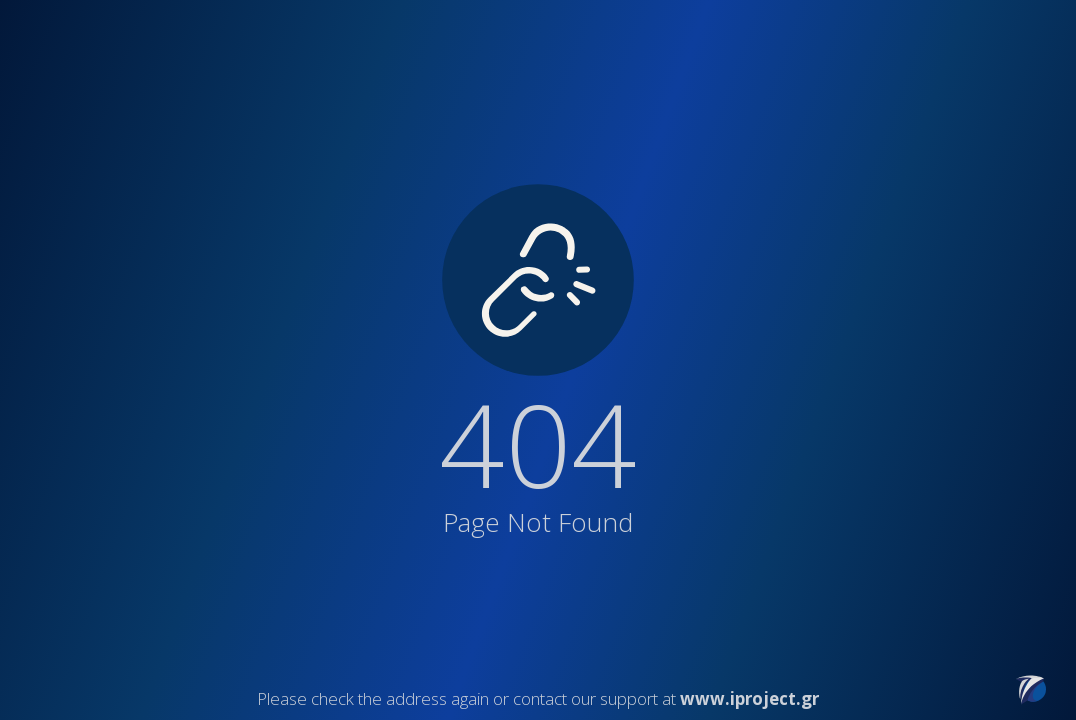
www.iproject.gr (749, 698)
